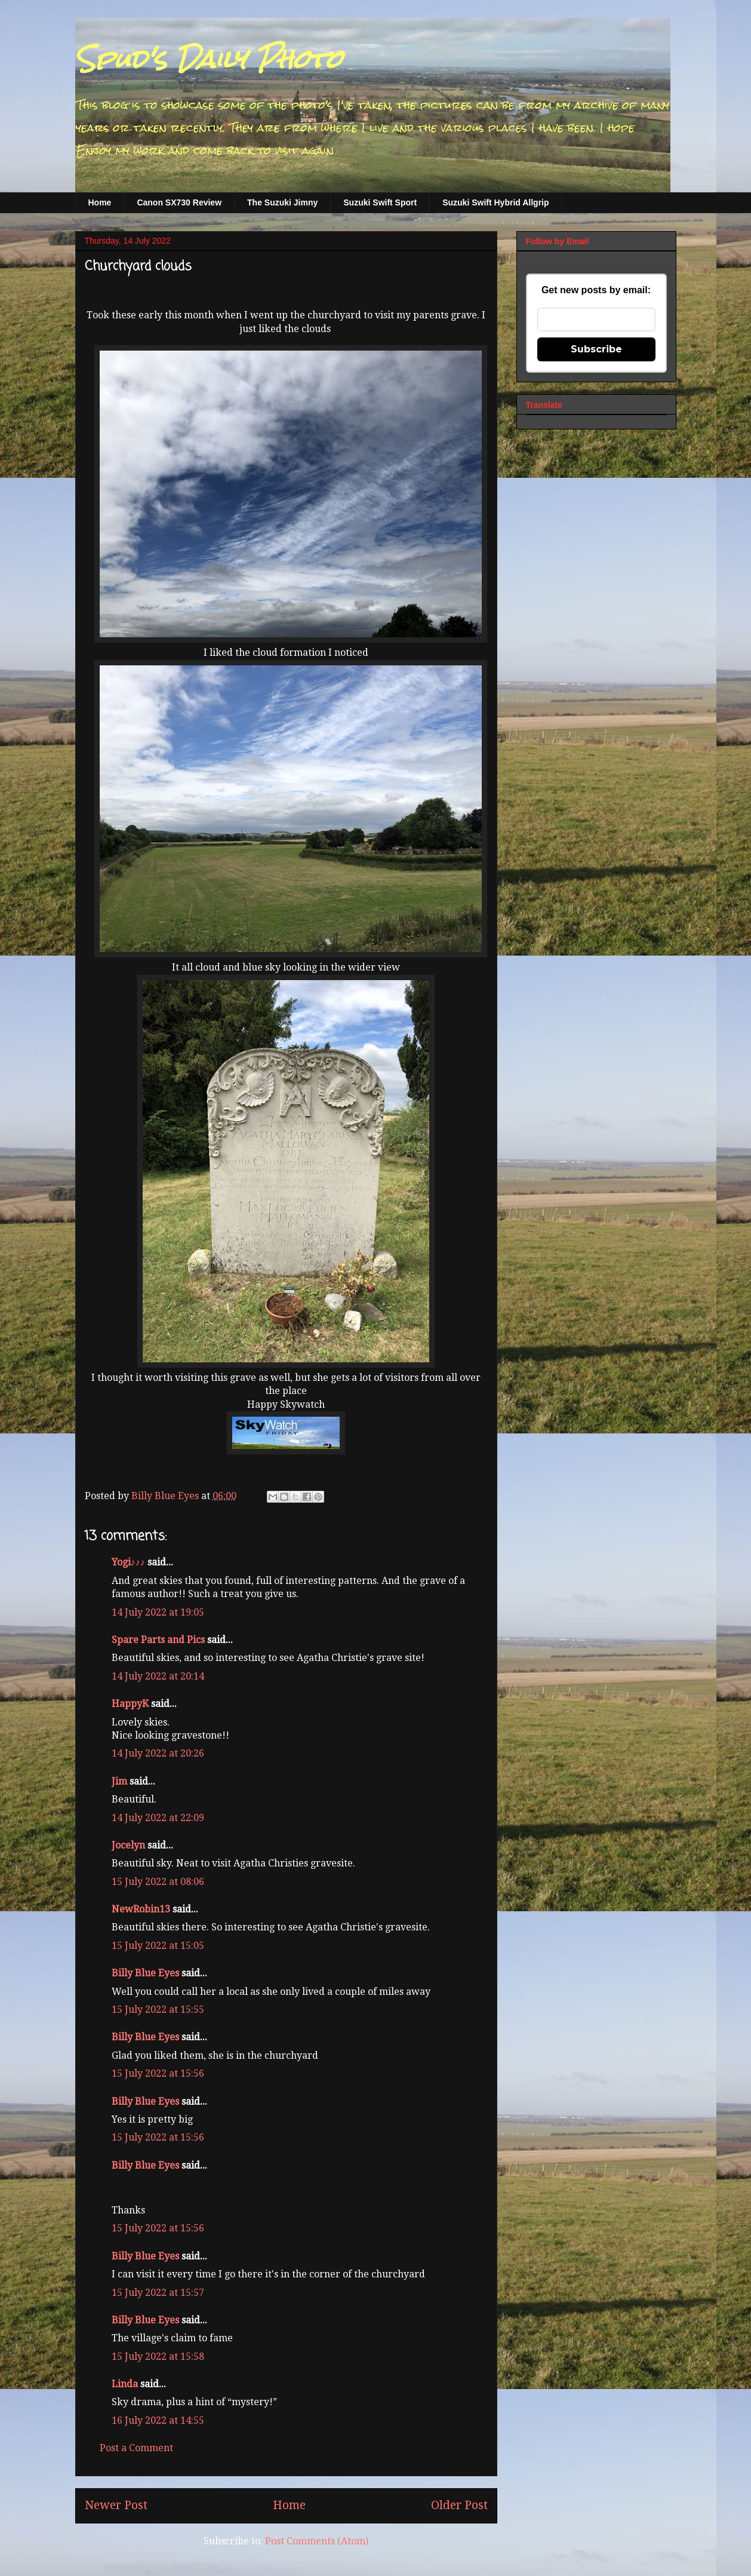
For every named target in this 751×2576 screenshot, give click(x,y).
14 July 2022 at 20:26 (158, 1753)
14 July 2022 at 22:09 (158, 1817)
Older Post (459, 2505)
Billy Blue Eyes (145, 1973)
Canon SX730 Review (179, 202)
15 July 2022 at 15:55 (158, 2009)
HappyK (130, 1703)
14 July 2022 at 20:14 (158, 1676)
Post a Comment (136, 2448)
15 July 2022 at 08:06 (158, 1881)
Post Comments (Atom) (316, 2541)
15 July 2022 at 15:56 (158, 2073)
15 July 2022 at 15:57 (158, 2292)
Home (100, 202)
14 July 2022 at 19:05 (158, 1612)
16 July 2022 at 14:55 (158, 2420)
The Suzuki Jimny (282, 202)
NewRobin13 (141, 1909)
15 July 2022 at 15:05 (158, 1945)
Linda (125, 2384)
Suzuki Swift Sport (380, 202)
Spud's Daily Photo (208, 59)
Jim (119, 1781)
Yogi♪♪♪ (128, 1562)
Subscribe (596, 349)
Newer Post (116, 2505)
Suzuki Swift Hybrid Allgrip (495, 202)
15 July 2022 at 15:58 (158, 2356)
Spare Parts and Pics (158, 1639)
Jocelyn (128, 1845)
